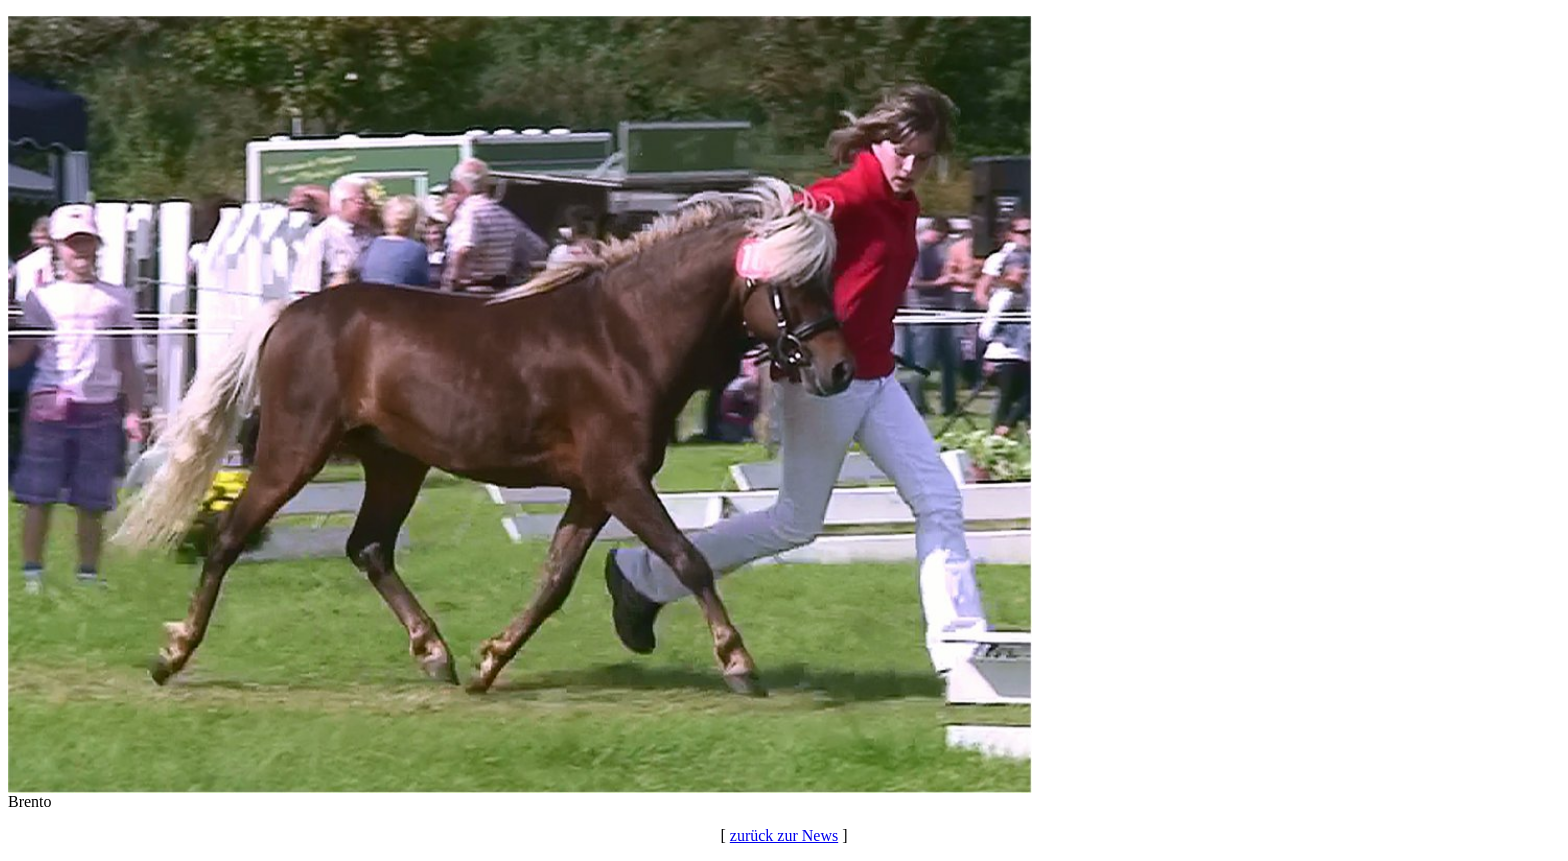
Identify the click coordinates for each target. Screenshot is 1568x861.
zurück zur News (784, 835)
